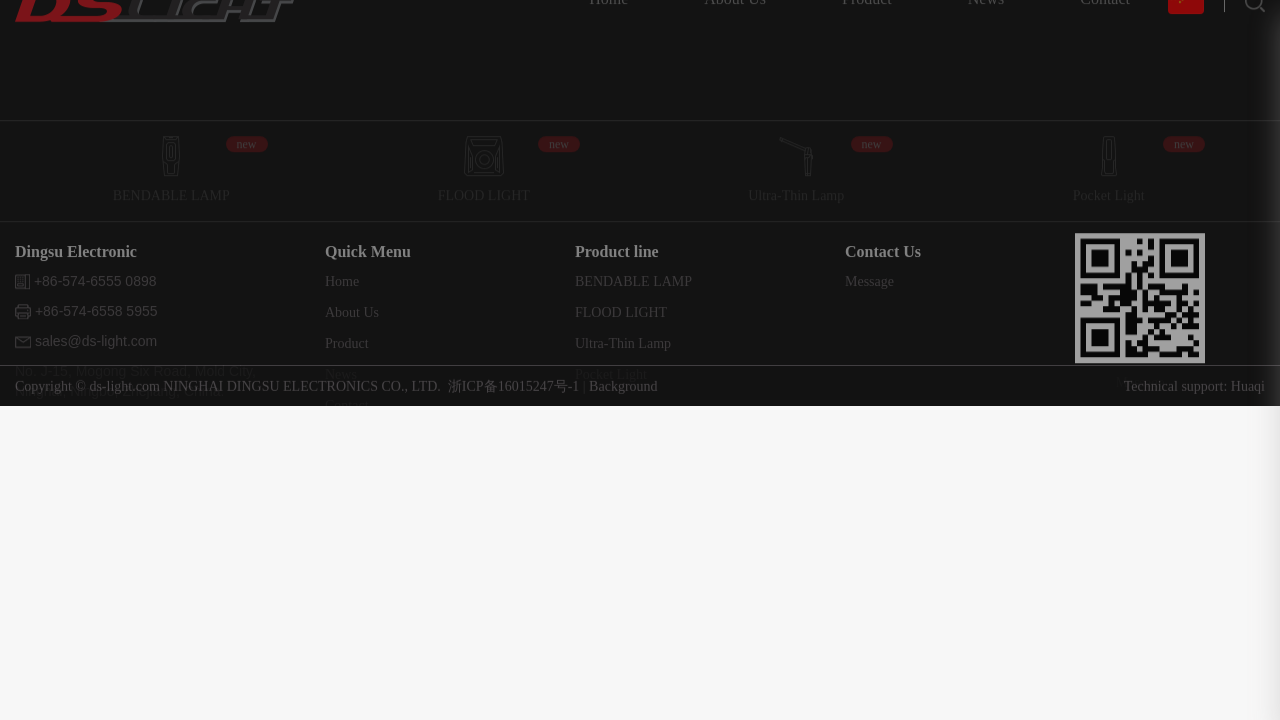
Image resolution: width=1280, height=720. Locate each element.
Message (869, 345)
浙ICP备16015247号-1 (515, 390)
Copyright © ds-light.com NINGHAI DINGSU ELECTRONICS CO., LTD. (228, 390)
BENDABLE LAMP (633, 345)
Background (623, 390)
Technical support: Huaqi (1194, 390)
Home (342, 345)
